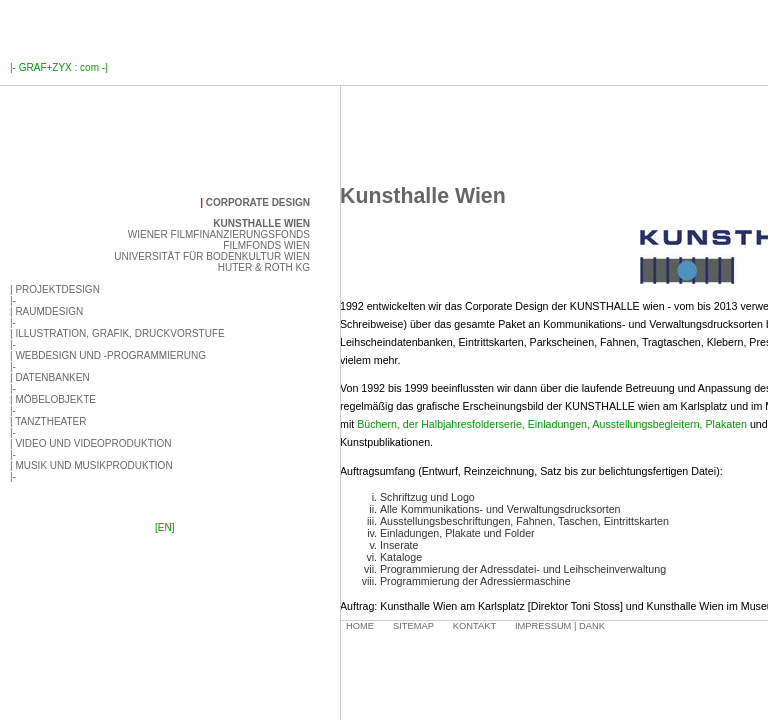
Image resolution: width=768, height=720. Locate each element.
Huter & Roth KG (264, 267)
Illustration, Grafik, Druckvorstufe (119, 333)
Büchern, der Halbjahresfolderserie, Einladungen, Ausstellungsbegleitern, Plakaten (552, 424)
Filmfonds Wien (266, 245)
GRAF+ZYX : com (59, 67)
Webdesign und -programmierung (110, 355)
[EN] (164, 527)
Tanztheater (50, 421)
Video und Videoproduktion (93, 443)
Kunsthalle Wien (261, 223)
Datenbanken (52, 377)
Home (360, 626)
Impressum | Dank (560, 626)
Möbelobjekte (55, 399)
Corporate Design (258, 202)
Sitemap (413, 626)
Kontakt (474, 626)
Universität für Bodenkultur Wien (212, 256)
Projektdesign (57, 289)
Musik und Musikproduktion (93, 465)
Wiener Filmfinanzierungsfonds (219, 234)
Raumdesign (49, 311)
